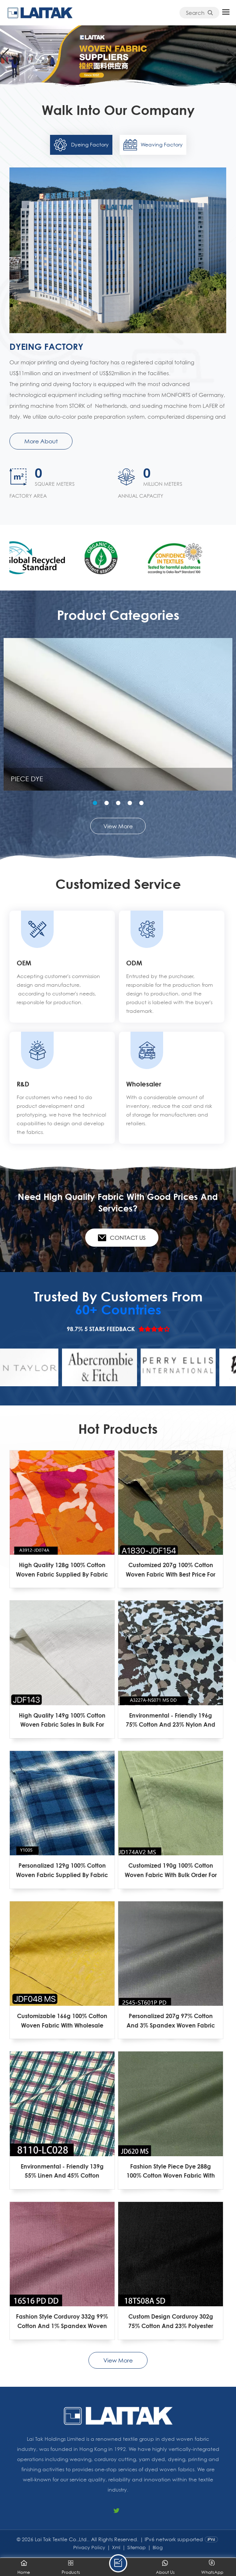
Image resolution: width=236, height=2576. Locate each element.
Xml (116, 2547)
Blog (158, 2547)
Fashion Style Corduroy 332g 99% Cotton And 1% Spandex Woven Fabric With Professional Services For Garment (62, 2321)
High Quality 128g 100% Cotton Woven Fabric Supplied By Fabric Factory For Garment (62, 1570)
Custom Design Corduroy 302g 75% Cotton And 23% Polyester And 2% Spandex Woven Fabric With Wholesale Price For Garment (171, 2321)
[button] (231, 57)
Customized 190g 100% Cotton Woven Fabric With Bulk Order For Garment (171, 1870)
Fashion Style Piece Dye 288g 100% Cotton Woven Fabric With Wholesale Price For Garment (171, 2171)
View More (118, 826)
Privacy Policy (89, 2547)
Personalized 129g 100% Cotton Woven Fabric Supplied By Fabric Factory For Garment (62, 1870)
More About (41, 441)
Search (199, 12)
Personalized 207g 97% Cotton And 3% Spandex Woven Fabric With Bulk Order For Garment (171, 2021)
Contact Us (122, 1237)
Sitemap (136, 2547)
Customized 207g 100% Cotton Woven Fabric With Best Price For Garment (170, 1570)
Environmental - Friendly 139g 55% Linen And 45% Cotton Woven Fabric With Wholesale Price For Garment (62, 2171)
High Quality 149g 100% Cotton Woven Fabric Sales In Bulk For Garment (62, 1720)
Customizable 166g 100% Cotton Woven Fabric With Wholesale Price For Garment (62, 2021)
